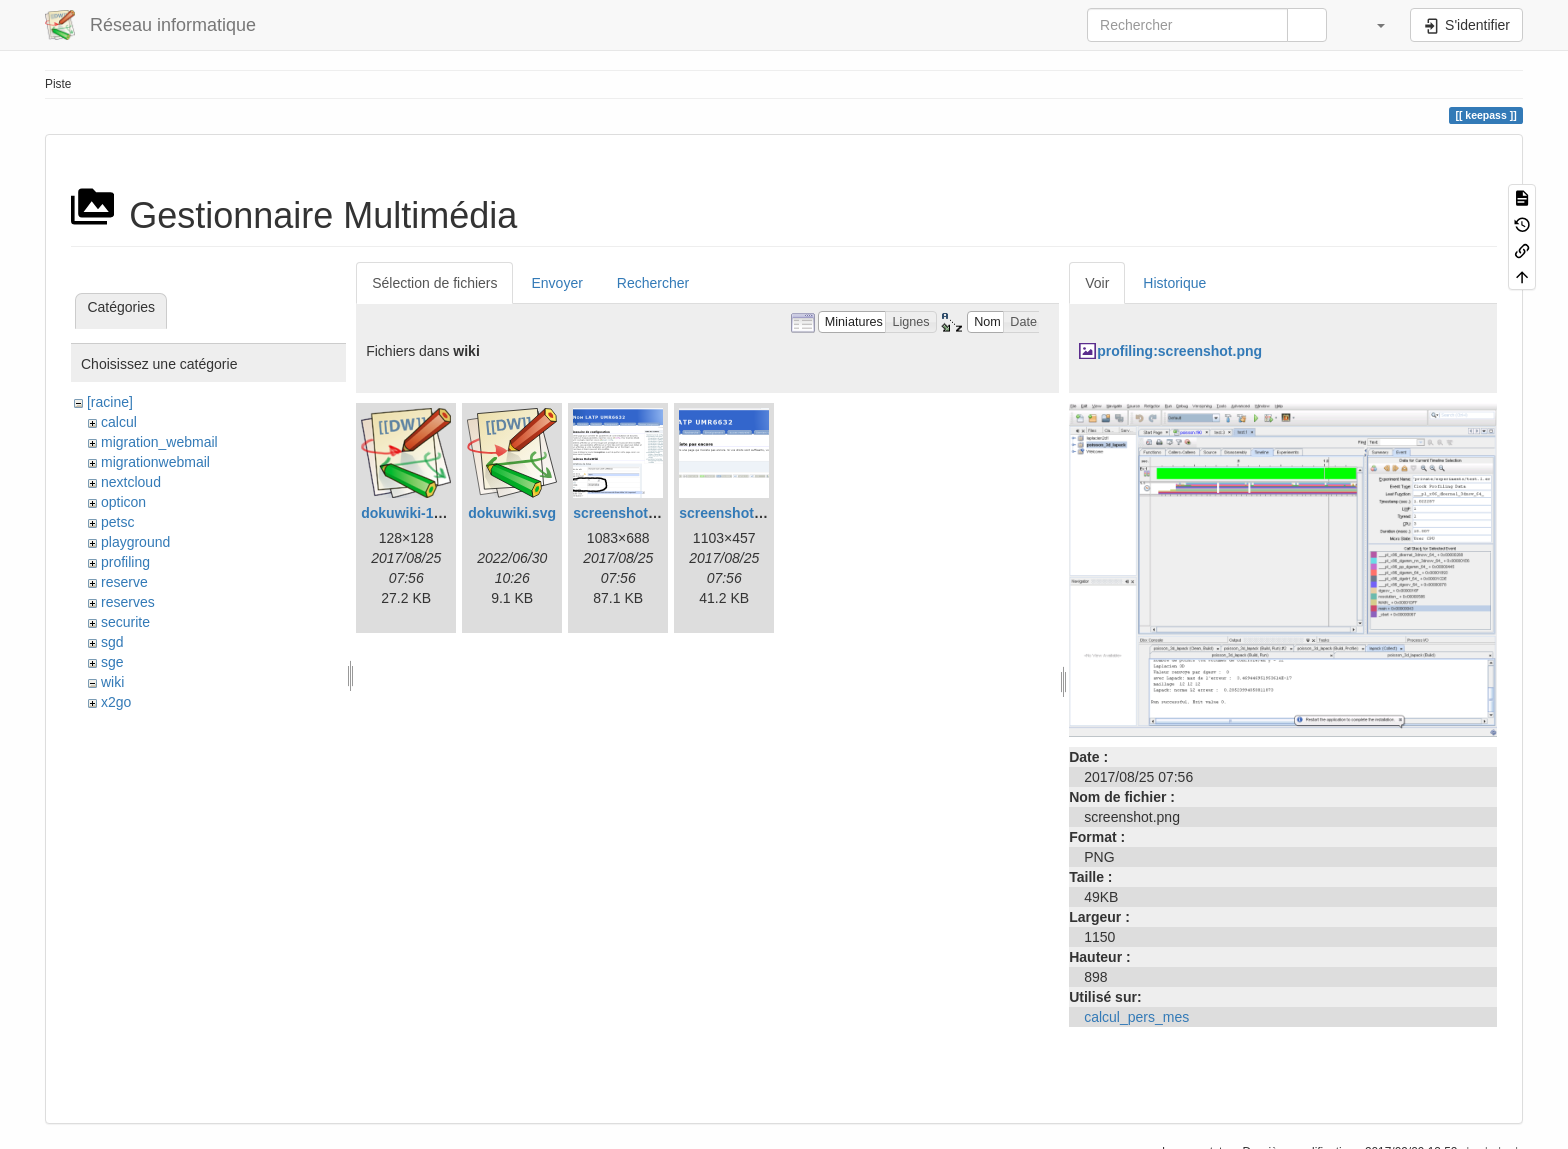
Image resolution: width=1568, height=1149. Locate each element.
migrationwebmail (155, 462)
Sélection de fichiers (434, 283)
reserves (128, 602)
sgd (112, 642)
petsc (117, 522)
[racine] (110, 402)
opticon (123, 502)
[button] (1371, 25)
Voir (1097, 283)
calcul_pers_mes (1136, 1017)
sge (112, 662)
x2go (116, 702)
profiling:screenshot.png (1179, 351)
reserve (124, 582)
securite (125, 622)
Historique (1174, 283)
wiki (112, 682)
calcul (119, 422)
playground (135, 542)
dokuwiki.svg (512, 513)
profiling (125, 562)
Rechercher (653, 283)
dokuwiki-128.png (419, 513)
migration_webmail (159, 442)
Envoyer (556, 283)
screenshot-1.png (631, 513)
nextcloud (131, 482)
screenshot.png (731, 513)
